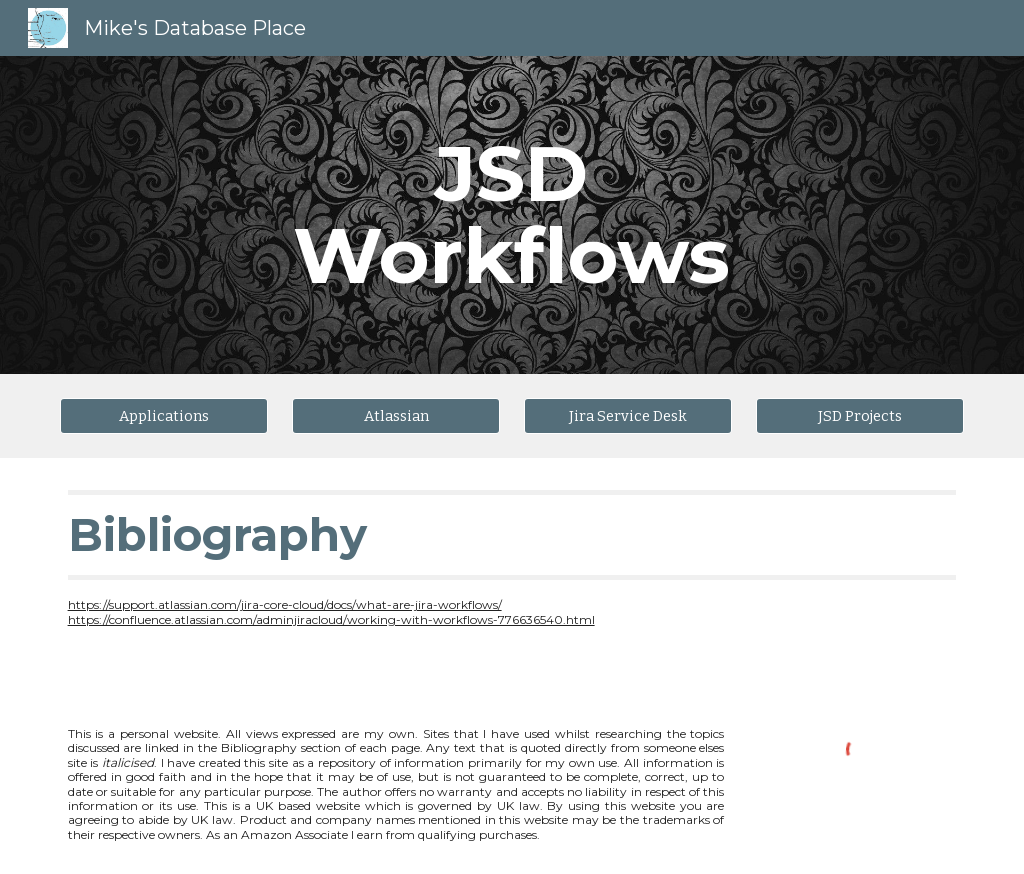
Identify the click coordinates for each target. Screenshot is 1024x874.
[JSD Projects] (860, 415)
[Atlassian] (396, 415)
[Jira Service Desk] (628, 415)
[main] (511, 215)
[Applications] (164, 415)
